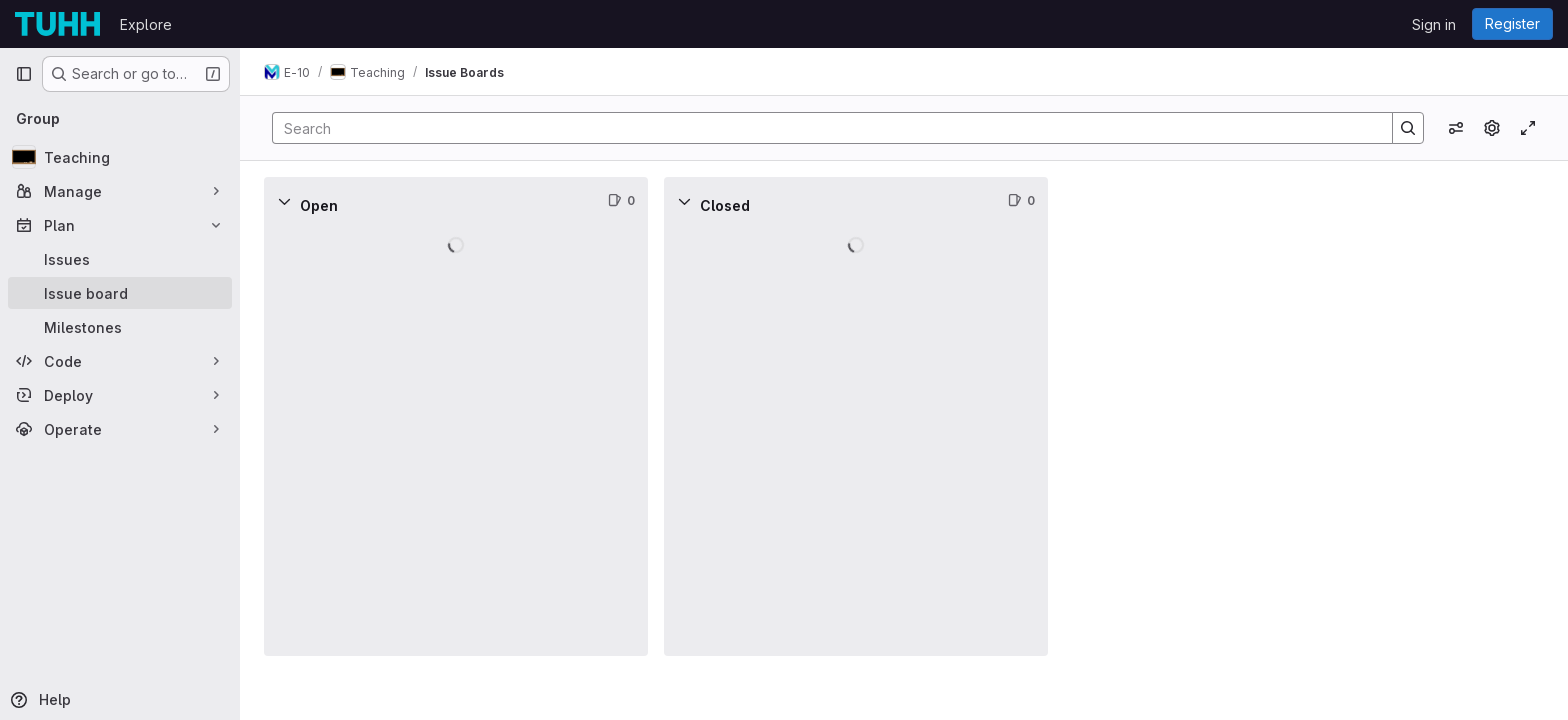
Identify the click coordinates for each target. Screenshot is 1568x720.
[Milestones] (120, 327)
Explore (146, 24)
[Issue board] (120, 293)
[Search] (822, 128)
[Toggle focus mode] (1528, 128)
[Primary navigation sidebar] (24, 74)
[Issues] (120, 259)
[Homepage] (57, 24)
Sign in (1434, 24)
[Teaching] (120, 157)
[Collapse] (284, 201)
